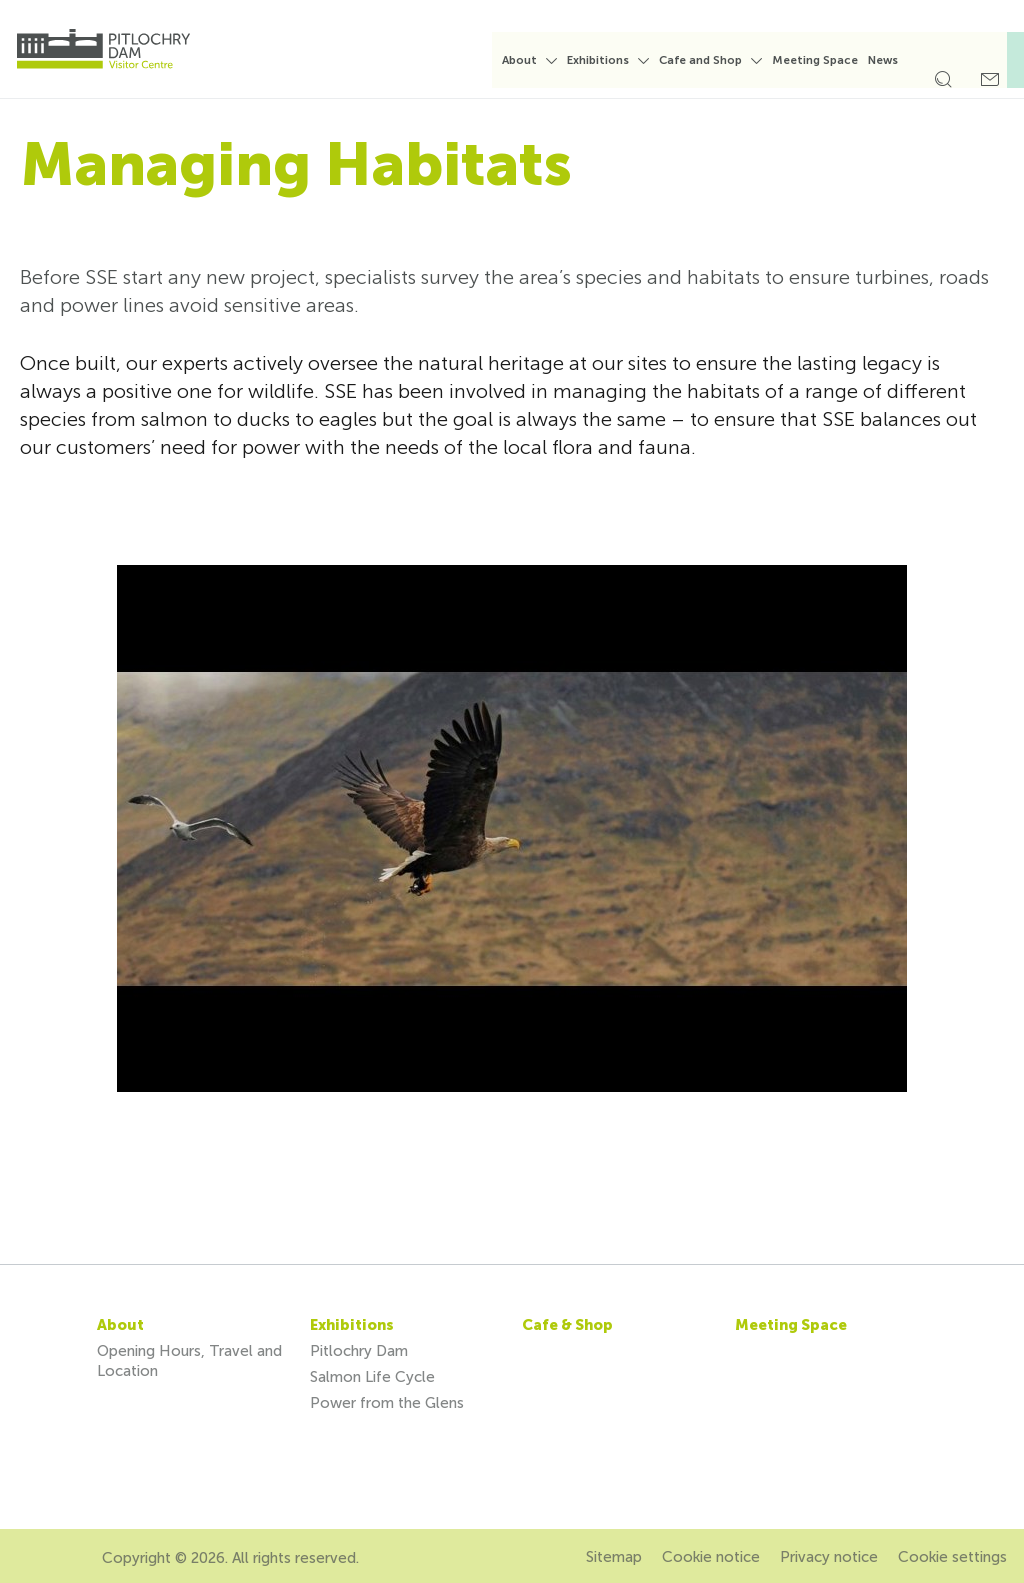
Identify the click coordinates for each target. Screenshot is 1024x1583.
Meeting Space (828, 60)
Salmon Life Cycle (372, 1377)
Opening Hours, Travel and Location (189, 1361)
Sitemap (614, 1557)
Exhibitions (611, 60)
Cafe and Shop (713, 60)
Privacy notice (829, 1557)
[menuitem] (542, 69)
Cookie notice (711, 1557)
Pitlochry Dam (359, 1351)
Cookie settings (952, 1557)
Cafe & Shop (567, 1325)
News (896, 60)
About (532, 60)
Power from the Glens (387, 1403)
